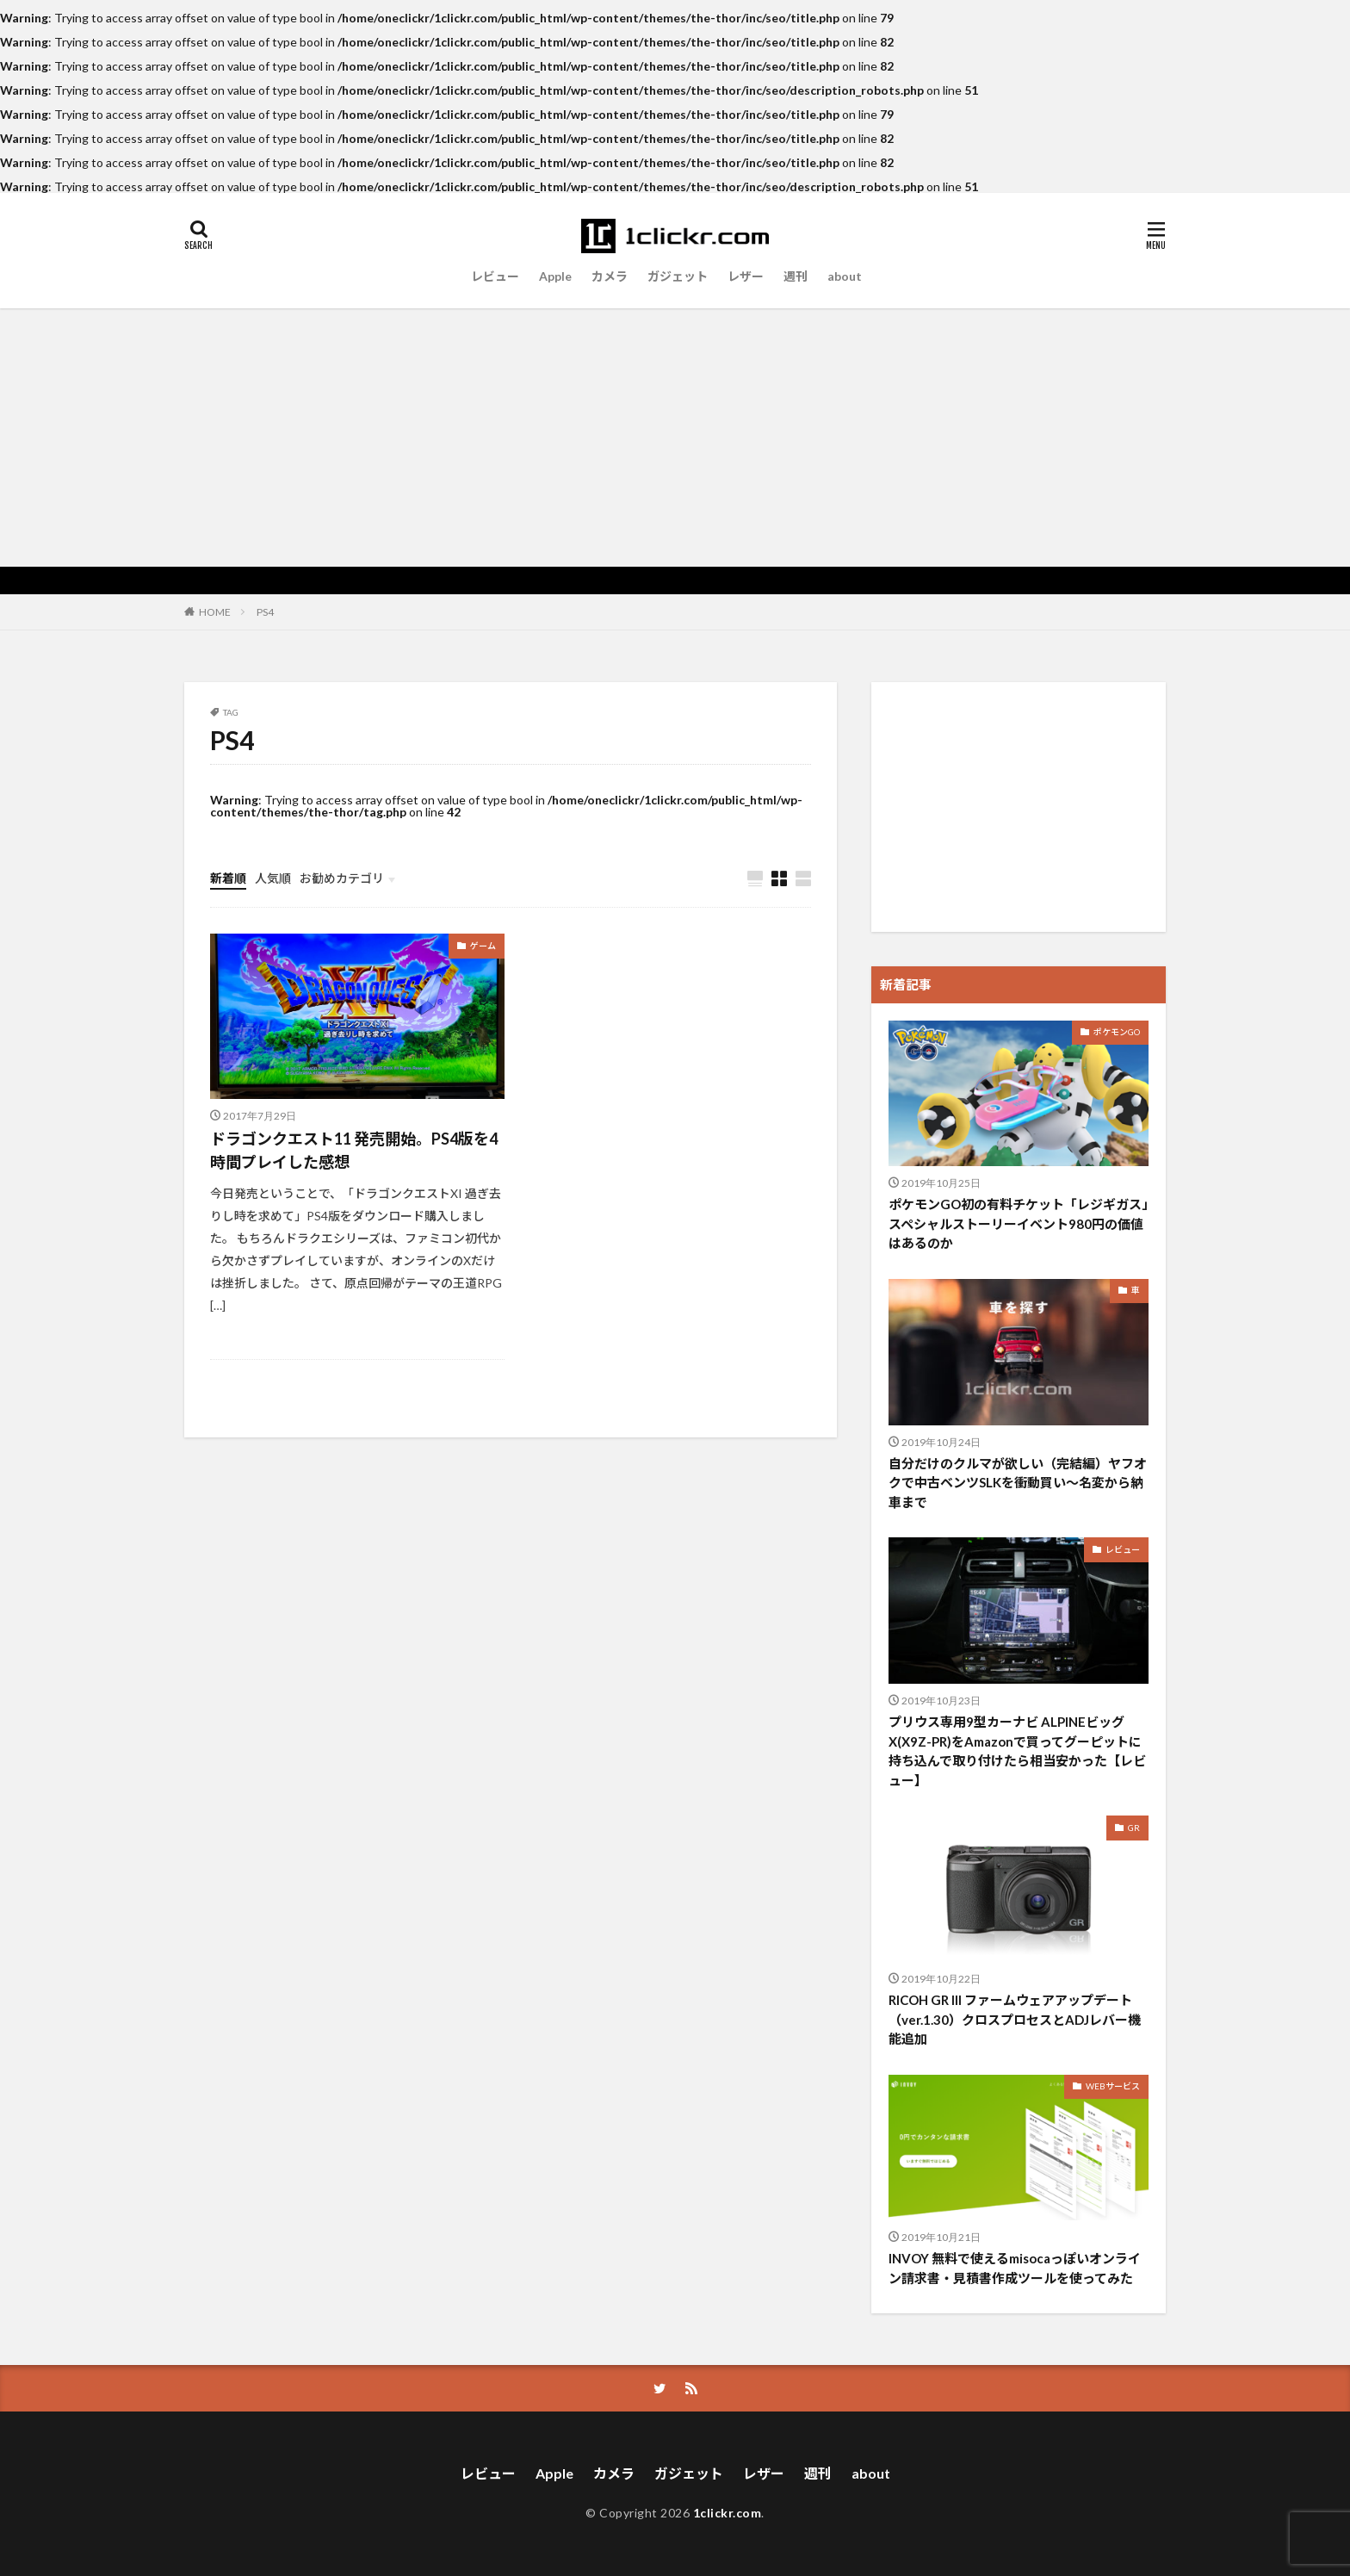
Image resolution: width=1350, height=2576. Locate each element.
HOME (215, 611)
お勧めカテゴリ (342, 878)
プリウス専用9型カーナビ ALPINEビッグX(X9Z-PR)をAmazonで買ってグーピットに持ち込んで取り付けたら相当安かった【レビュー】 (1017, 1751)
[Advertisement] (675, 437)
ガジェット (677, 276)
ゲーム (483, 945)
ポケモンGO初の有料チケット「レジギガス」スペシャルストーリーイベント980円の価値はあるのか (1019, 1223)
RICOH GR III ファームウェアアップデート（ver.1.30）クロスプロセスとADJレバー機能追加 (1015, 2019)
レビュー (495, 276)
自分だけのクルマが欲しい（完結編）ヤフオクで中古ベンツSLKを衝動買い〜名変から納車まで (1018, 1483)
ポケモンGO (1116, 1032)
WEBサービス (1113, 2086)
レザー (746, 276)
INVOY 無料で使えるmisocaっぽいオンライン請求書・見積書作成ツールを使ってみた (1015, 2268)
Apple (555, 276)
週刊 (795, 276)
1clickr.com (727, 2512)
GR (1134, 1827)
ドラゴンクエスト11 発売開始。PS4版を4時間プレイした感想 (354, 1150)
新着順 (228, 878)
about (844, 276)
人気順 (273, 878)
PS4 (265, 611)
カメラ (609, 276)
